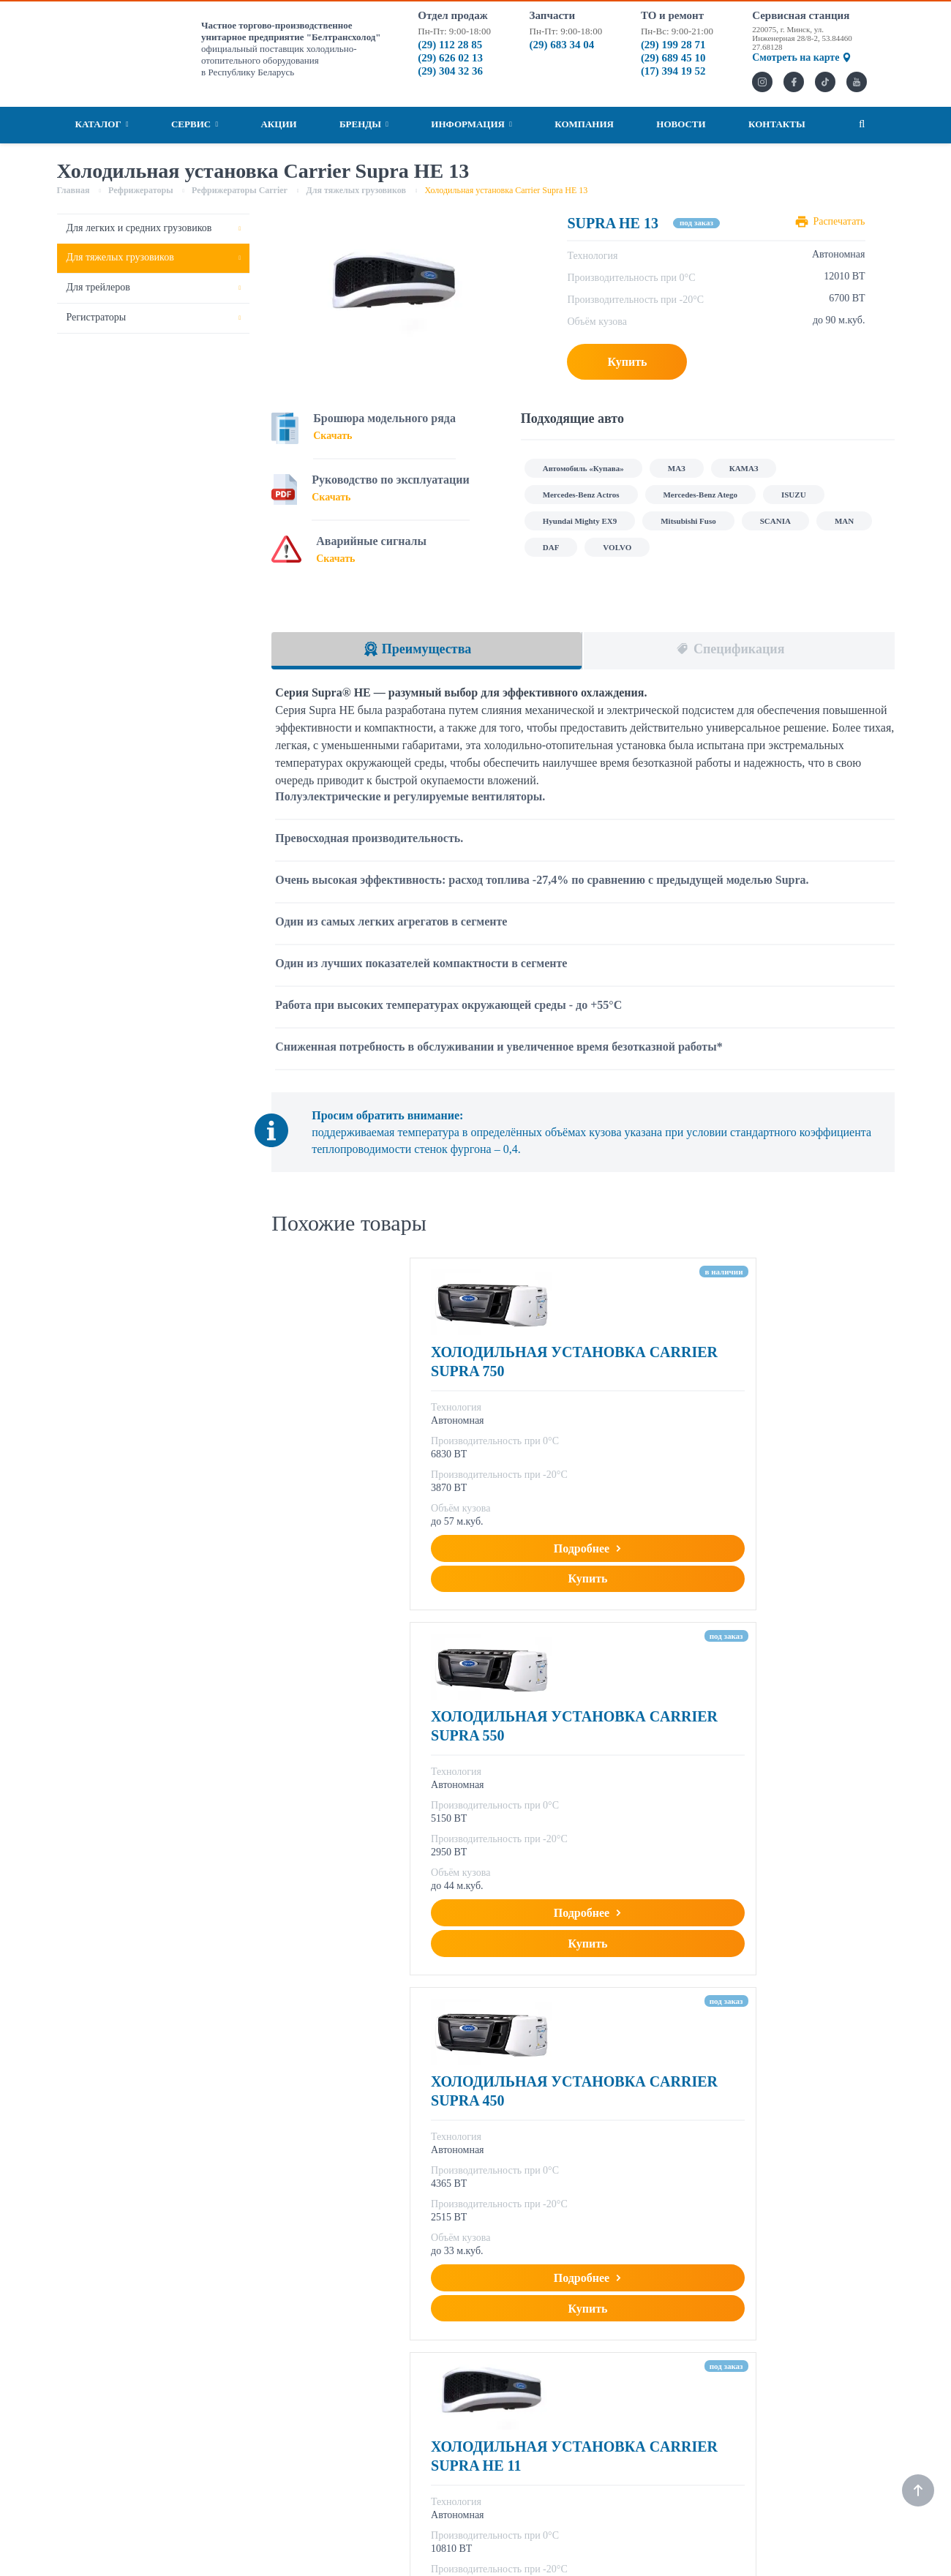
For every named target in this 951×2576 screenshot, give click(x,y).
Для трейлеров (98, 287)
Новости (680, 124)
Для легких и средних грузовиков (139, 227)
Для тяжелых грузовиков (120, 257)
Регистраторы (97, 317)
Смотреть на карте (801, 57)
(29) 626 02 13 (450, 58)
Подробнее (387, 1586)
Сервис (194, 124)
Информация (471, 124)
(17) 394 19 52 (673, 71)
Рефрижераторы (426, 2277)
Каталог (102, 124)
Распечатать (839, 221)
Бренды (363, 124)
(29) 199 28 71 (673, 44)
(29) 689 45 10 (673, 58)
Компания (584, 124)
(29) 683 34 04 (562, 44)
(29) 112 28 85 (450, 44)
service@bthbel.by (627, 2413)
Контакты (776, 124)
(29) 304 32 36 (450, 71)
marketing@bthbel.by (433, 2413)
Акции (278, 124)
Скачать (332, 435)
